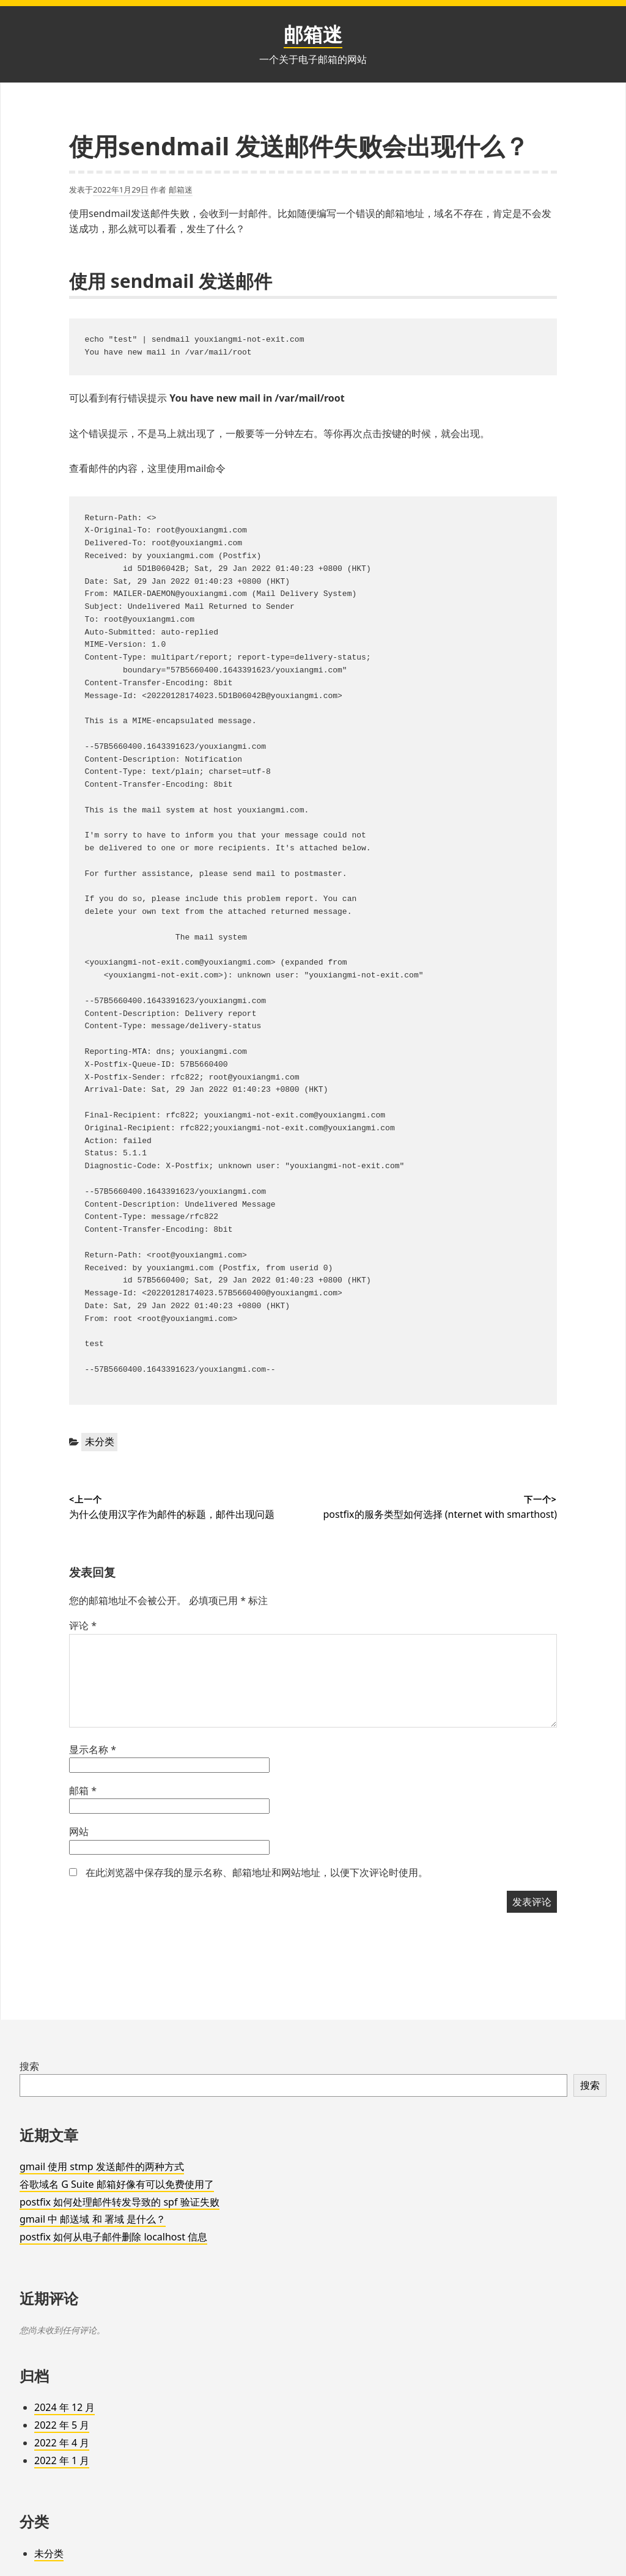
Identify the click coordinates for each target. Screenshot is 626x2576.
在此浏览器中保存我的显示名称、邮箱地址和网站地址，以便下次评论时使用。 (257, 1872)
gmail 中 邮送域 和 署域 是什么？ (93, 2219)
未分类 (99, 1441)
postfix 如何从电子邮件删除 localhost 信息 (113, 2236)
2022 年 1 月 (61, 2460)
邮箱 (83, 1790)
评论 (83, 1625)
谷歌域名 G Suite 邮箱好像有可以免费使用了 (117, 2184)
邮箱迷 (313, 34)
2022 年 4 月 (61, 2442)
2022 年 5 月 (61, 2425)
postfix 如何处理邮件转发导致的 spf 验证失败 (119, 2202)
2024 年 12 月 (64, 2407)
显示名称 (92, 1749)
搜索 (29, 2066)
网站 (79, 1831)
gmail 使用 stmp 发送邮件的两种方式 (102, 2166)
